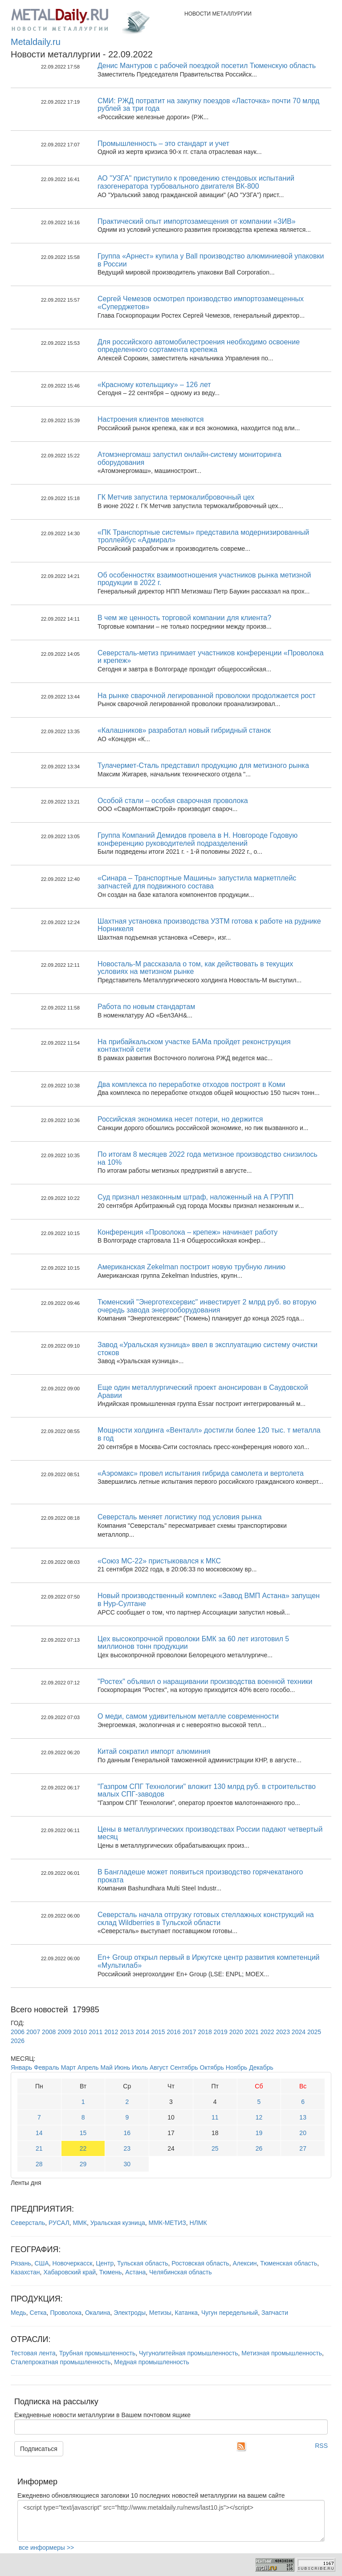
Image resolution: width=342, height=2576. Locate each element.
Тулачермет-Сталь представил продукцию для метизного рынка (203, 765)
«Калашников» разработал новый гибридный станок (184, 730)
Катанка (186, 2312)
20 (302, 2132)
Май (106, 2067)
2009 (64, 2031)
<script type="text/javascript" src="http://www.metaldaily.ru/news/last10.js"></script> (171, 2521)
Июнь (122, 2067)
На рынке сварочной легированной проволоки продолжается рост (207, 695)
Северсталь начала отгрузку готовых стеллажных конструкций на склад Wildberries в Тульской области (206, 1918)
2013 (127, 2031)
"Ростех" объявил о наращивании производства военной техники (205, 1681)
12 (259, 2117)
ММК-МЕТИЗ (167, 2222)
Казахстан (25, 2272)
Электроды (130, 2312)
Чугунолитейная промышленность (188, 2353)
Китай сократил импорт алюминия (154, 1751)
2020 (236, 2031)
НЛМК (198, 2222)
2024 (298, 2031)
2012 (111, 2031)
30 (126, 2164)
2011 (95, 2031)
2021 (252, 2031)
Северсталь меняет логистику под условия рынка (180, 1517)
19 (259, 2132)
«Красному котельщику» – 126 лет (154, 384)
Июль (140, 2067)
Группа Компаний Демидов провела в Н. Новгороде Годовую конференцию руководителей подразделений (197, 839)
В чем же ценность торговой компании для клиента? (184, 618)
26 (259, 2148)
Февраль (46, 2067)
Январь (21, 2067)
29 (83, 2164)
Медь (18, 2312)
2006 (17, 2031)
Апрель (88, 2067)
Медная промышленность (151, 2362)
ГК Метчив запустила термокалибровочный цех (176, 497)
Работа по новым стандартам (146, 1006)
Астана (135, 2272)
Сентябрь (184, 2067)
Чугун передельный (229, 2312)
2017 (189, 2031)
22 (83, 2148)
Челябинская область (180, 2272)
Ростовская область (200, 2263)
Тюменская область (288, 2263)
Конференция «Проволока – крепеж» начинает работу (187, 1232)
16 (126, 2132)
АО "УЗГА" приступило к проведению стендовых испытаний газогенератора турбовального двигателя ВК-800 (196, 182)
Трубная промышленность (97, 2353)
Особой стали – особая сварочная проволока (173, 800)
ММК (79, 2222)
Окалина (97, 2312)
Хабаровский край (69, 2272)
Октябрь (212, 2067)
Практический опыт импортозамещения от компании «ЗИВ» (197, 221)
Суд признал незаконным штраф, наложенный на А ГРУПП (195, 1197)
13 (302, 2117)
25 (215, 2148)
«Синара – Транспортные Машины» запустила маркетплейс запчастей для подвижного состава (197, 882)
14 (39, 2132)
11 (215, 2117)
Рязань (21, 2263)
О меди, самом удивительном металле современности (188, 1716)
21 (39, 2148)
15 (83, 2132)
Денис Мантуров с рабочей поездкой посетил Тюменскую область (207, 65)
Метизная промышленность (281, 2353)
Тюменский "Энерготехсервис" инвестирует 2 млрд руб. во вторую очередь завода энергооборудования (207, 1306)
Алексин (244, 2263)
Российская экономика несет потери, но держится (180, 1119)
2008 (49, 2031)
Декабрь (261, 2067)
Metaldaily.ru (36, 42)
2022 (267, 2031)
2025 (314, 2031)
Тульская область (142, 2263)
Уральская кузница (117, 2222)
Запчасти (274, 2312)
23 (126, 2148)
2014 (142, 2031)
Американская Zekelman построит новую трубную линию (191, 1267)
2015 (158, 2031)
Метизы (160, 2312)
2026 (17, 2040)
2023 (283, 2031)
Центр (105, 2263)
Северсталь (28, 2222)
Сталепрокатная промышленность (61, 2362)
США (41, 2263)
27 (302, 2148)
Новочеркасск (73, 2263)
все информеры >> (46, 2547)
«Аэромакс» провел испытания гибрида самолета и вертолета (201, 1473)
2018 (205, 2031)
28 (39, 2164)
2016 (173, 2031)
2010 (80, 2031)
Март (68, 2067)
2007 (33, 2031)
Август (159, 2067)
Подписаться (38, 2448)
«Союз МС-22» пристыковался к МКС (159, 1561)
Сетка (38, 2312)
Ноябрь (237, 2067)
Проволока (65, 2312)
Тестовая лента (33, 2353)
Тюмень (110, 2272)
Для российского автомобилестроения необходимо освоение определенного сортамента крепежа (199, 346)
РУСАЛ (59, 2222)
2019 (221, 2031)
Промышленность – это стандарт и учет (163, 143)
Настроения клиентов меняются (151, 419)
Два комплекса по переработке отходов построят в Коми (191, 1084)
